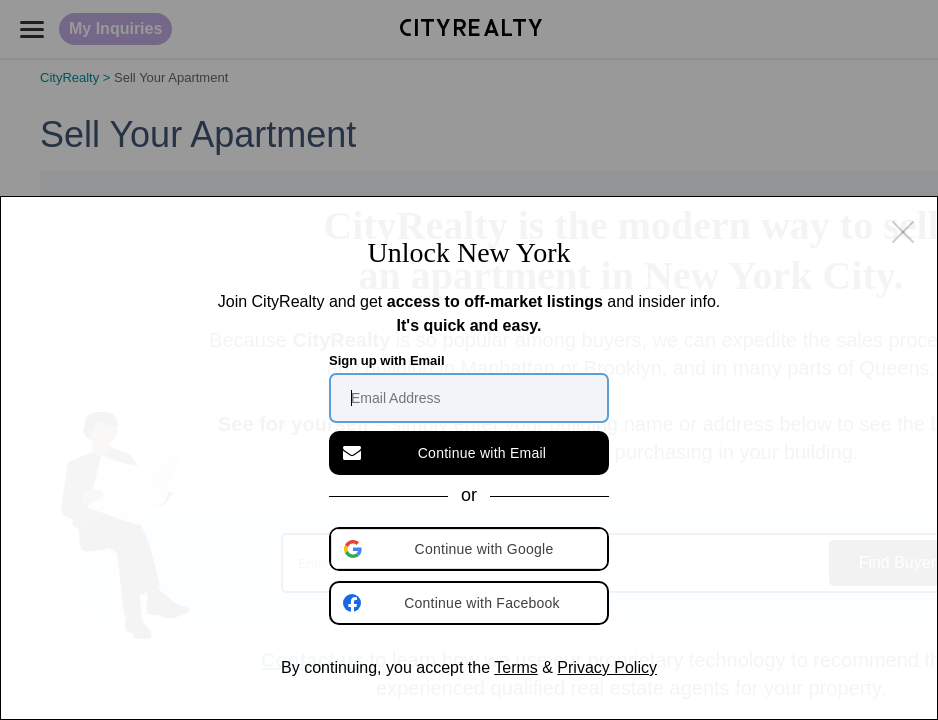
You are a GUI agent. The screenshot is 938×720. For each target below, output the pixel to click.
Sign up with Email (387, 400)
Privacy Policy (607, 667)
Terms (516, 667)
